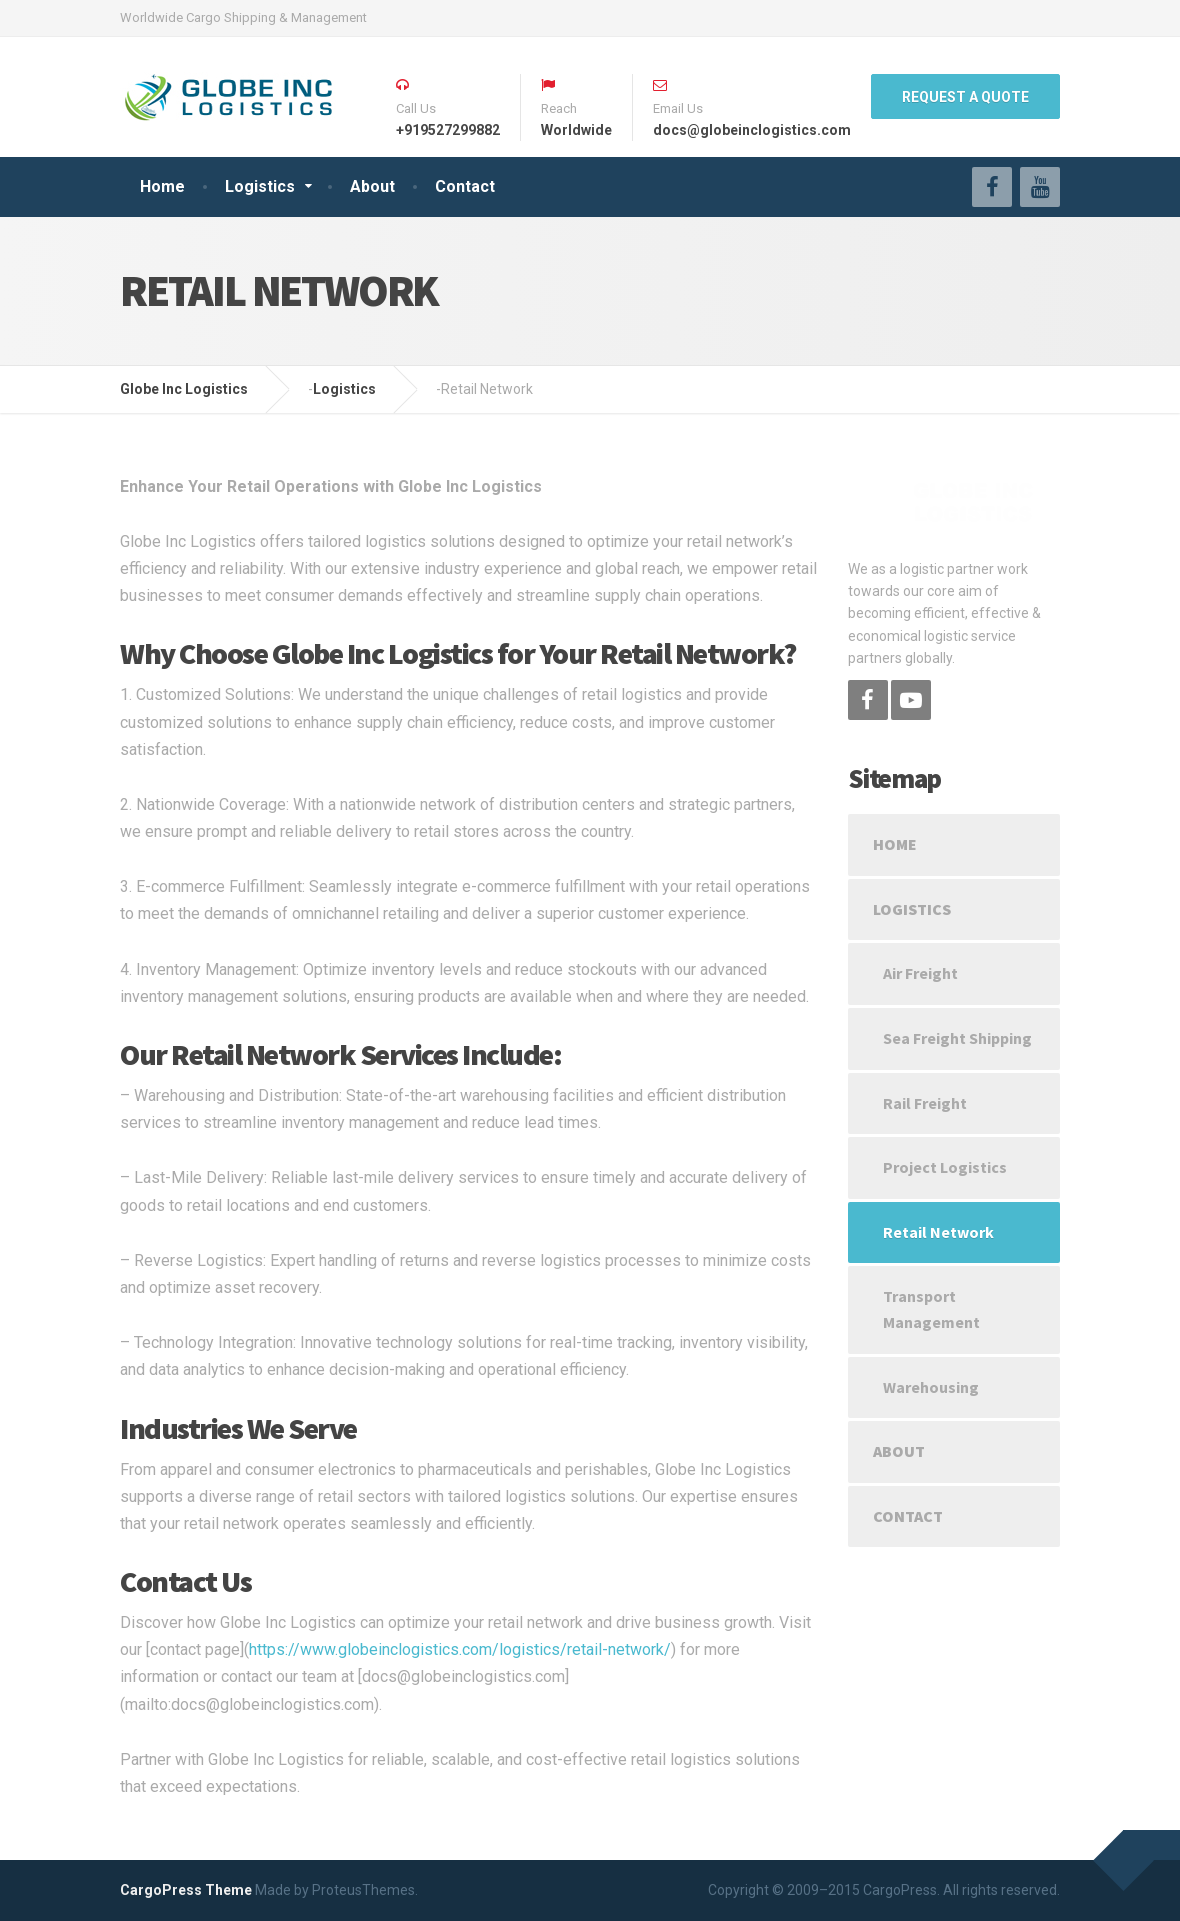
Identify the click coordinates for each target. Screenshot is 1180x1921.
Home (162, 186)
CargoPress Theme (186, 1890)
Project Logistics (945, 1167)
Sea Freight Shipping (957, 1038)
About (372, 186)
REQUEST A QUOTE (965, 97)
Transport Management (931, 1309)
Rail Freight (925, 1103)
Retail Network (938, 1232)
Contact (465, 186)
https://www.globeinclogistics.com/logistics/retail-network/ (460, 1649)
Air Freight (920, 973)
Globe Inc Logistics (184, 389)
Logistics (260, 186)
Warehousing (931, 1387)
